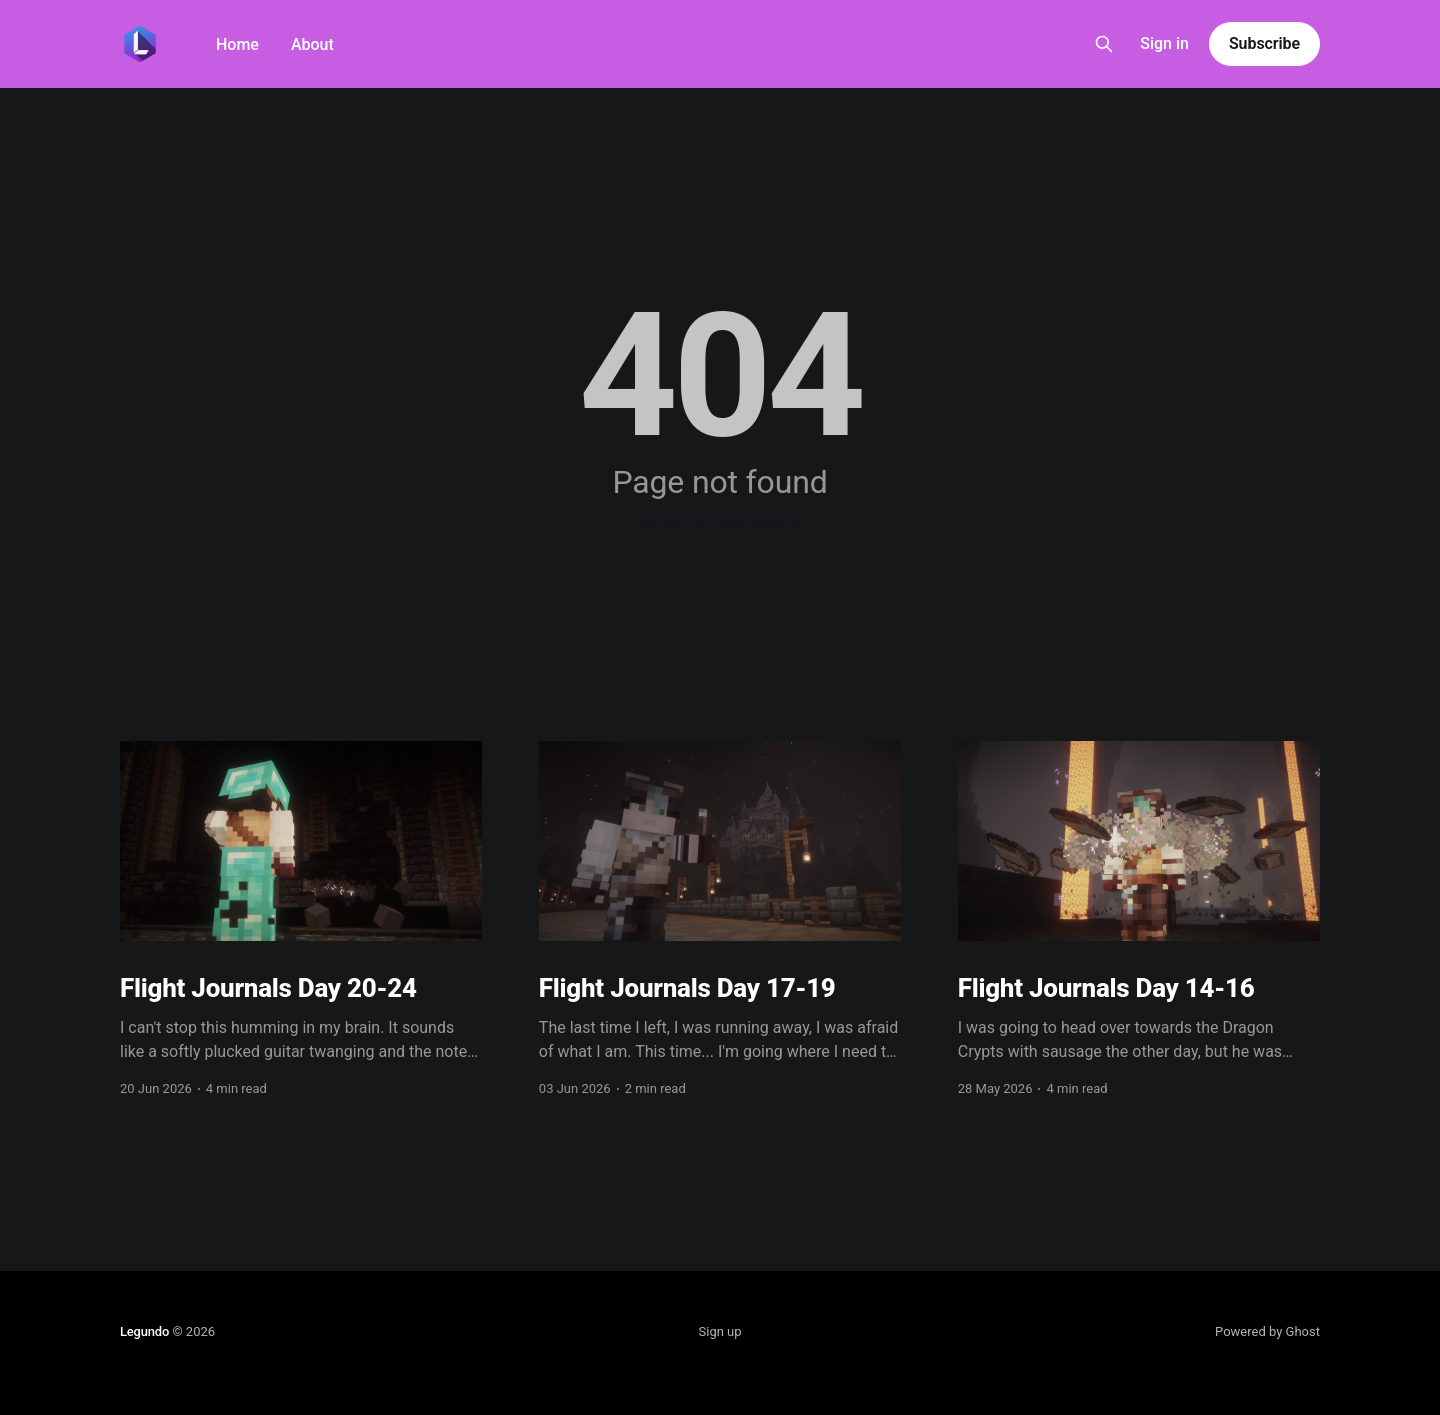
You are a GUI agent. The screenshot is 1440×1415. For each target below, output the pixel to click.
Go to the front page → (720, 521)
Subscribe (1264, 43)
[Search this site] (1104, 44)
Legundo (144, 1331)
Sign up (720, 1331)
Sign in (1164, 43)
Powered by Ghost (1267, 1331)
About (312, 44)
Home (237, 44)
